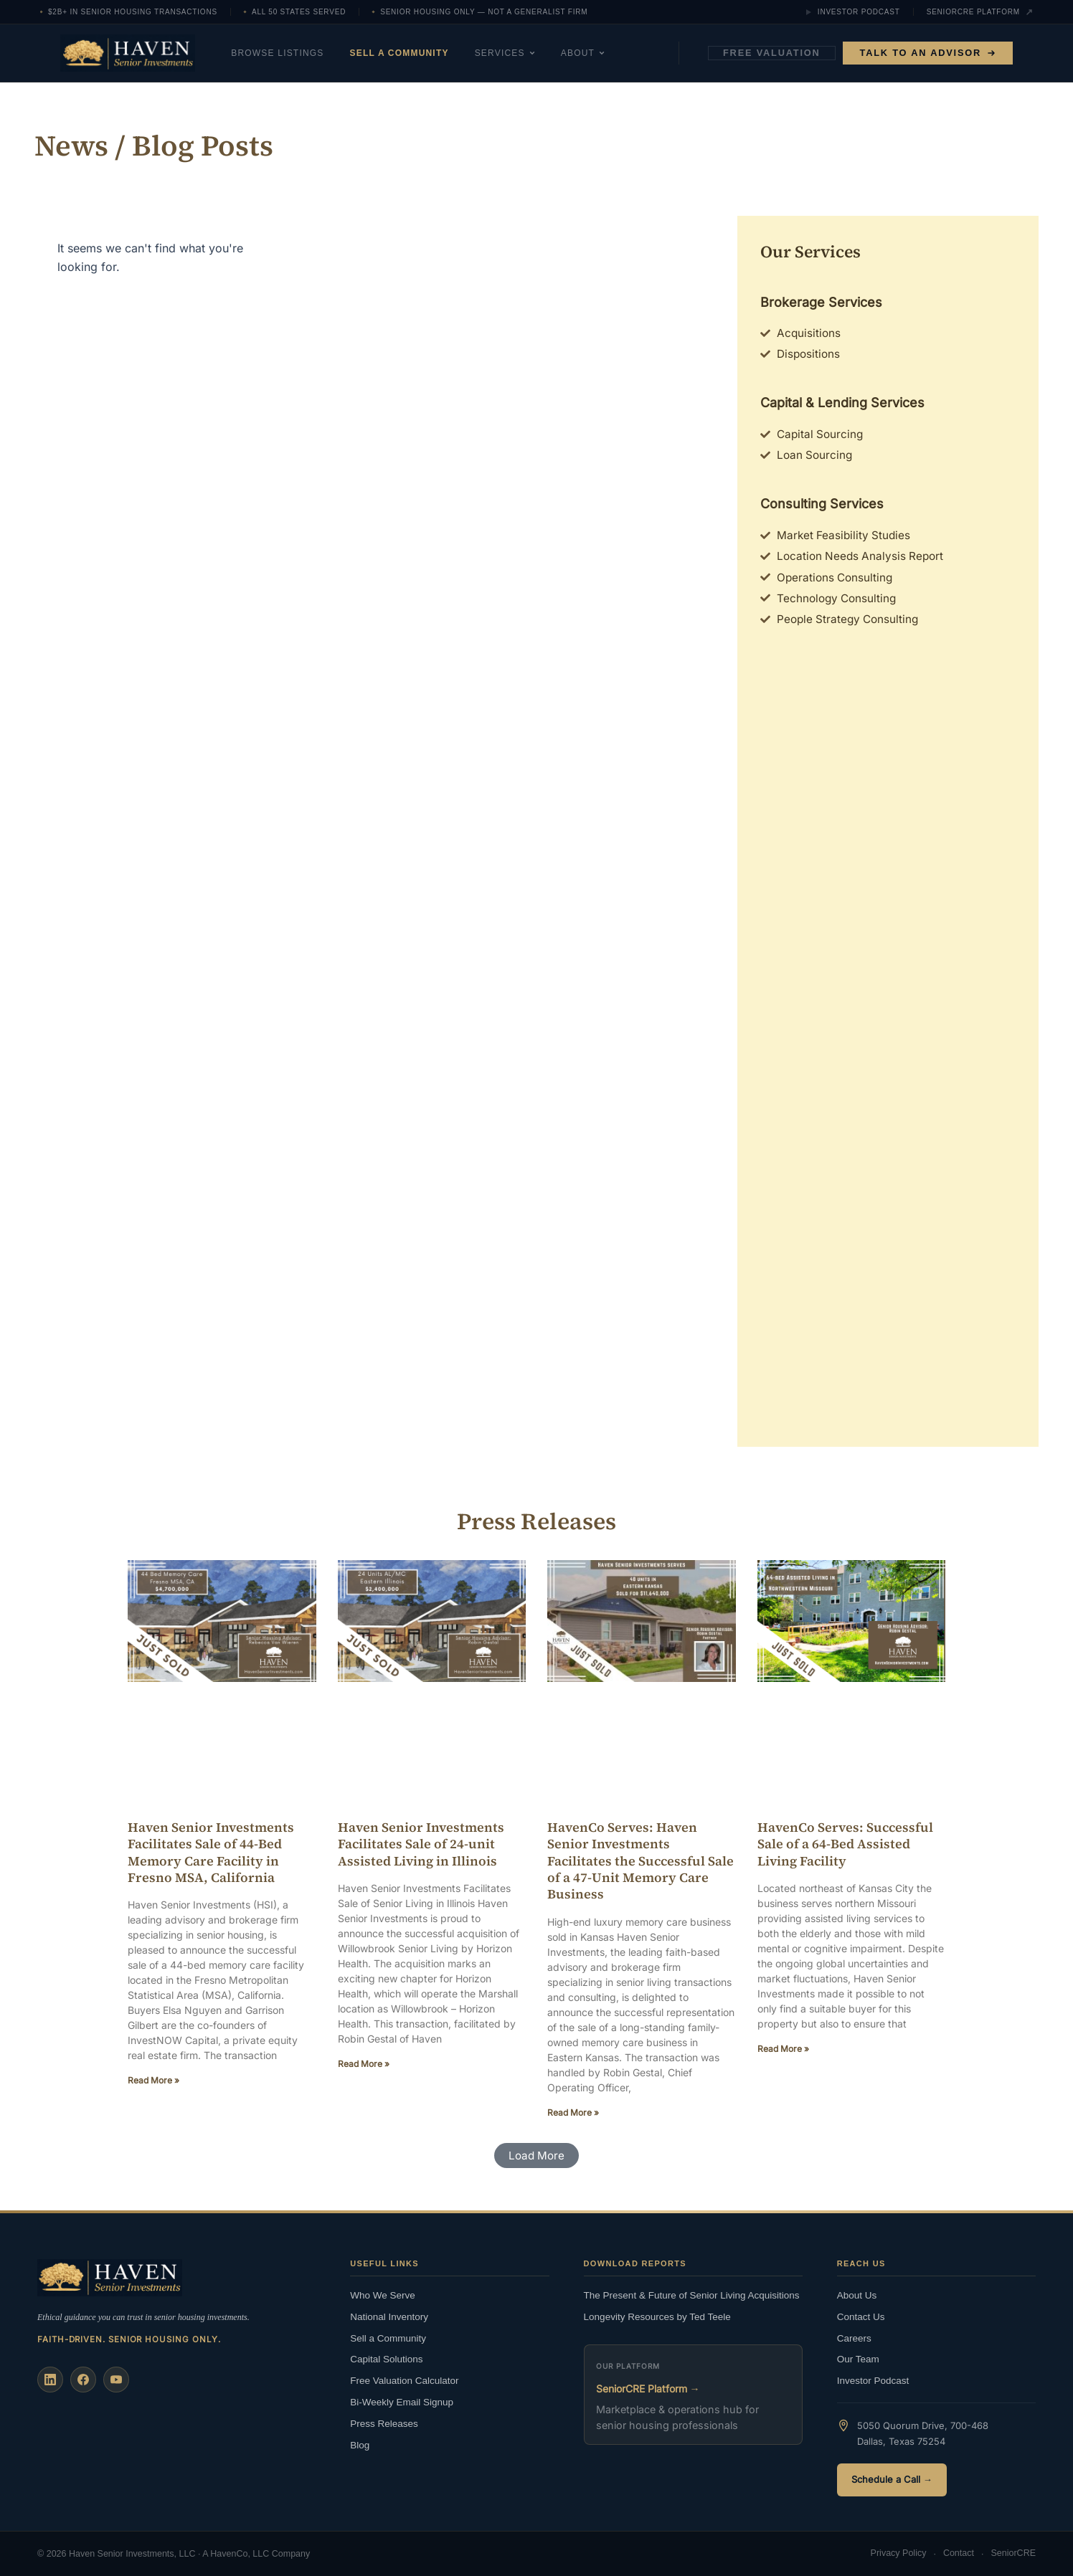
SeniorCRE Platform (980, 12)
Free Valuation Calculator (404, 2380)
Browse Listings (300, 53)
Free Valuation (772, 52)
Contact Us (861, 2315)
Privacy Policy (899, 2554)
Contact (958, 2554)
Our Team (858, 2358)
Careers (854, 2337)
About (606, 53)
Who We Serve (382, 2294)
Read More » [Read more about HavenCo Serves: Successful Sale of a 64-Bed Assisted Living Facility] (783, 2055)
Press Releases (384, 2423)
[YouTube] (116, 2379)
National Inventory (389, 2315)
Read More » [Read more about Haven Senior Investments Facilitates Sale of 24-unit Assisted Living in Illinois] (363, 2071)
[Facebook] (83, 2379)
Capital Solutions (386, 2358)
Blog (359, 2444)
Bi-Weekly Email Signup (401, 2401)
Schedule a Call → (891, 2479)
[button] (536, 2164)
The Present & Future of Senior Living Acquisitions (692, 2294)
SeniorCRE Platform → (648, 2388)
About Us (857, 2294)
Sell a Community (422, 53)
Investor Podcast (852, 12)
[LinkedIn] (50, 2379)
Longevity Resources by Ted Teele (657, 2315)
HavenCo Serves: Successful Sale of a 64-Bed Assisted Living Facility (845, 1851)
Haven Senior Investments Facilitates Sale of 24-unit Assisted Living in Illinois (421, 1851)
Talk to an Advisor (928, 52)
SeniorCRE (1013, 2554)
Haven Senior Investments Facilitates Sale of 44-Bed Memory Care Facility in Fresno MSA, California (211, 1859)
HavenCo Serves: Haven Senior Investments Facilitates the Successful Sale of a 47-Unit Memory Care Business (640, 1868)
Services (528, 53)
